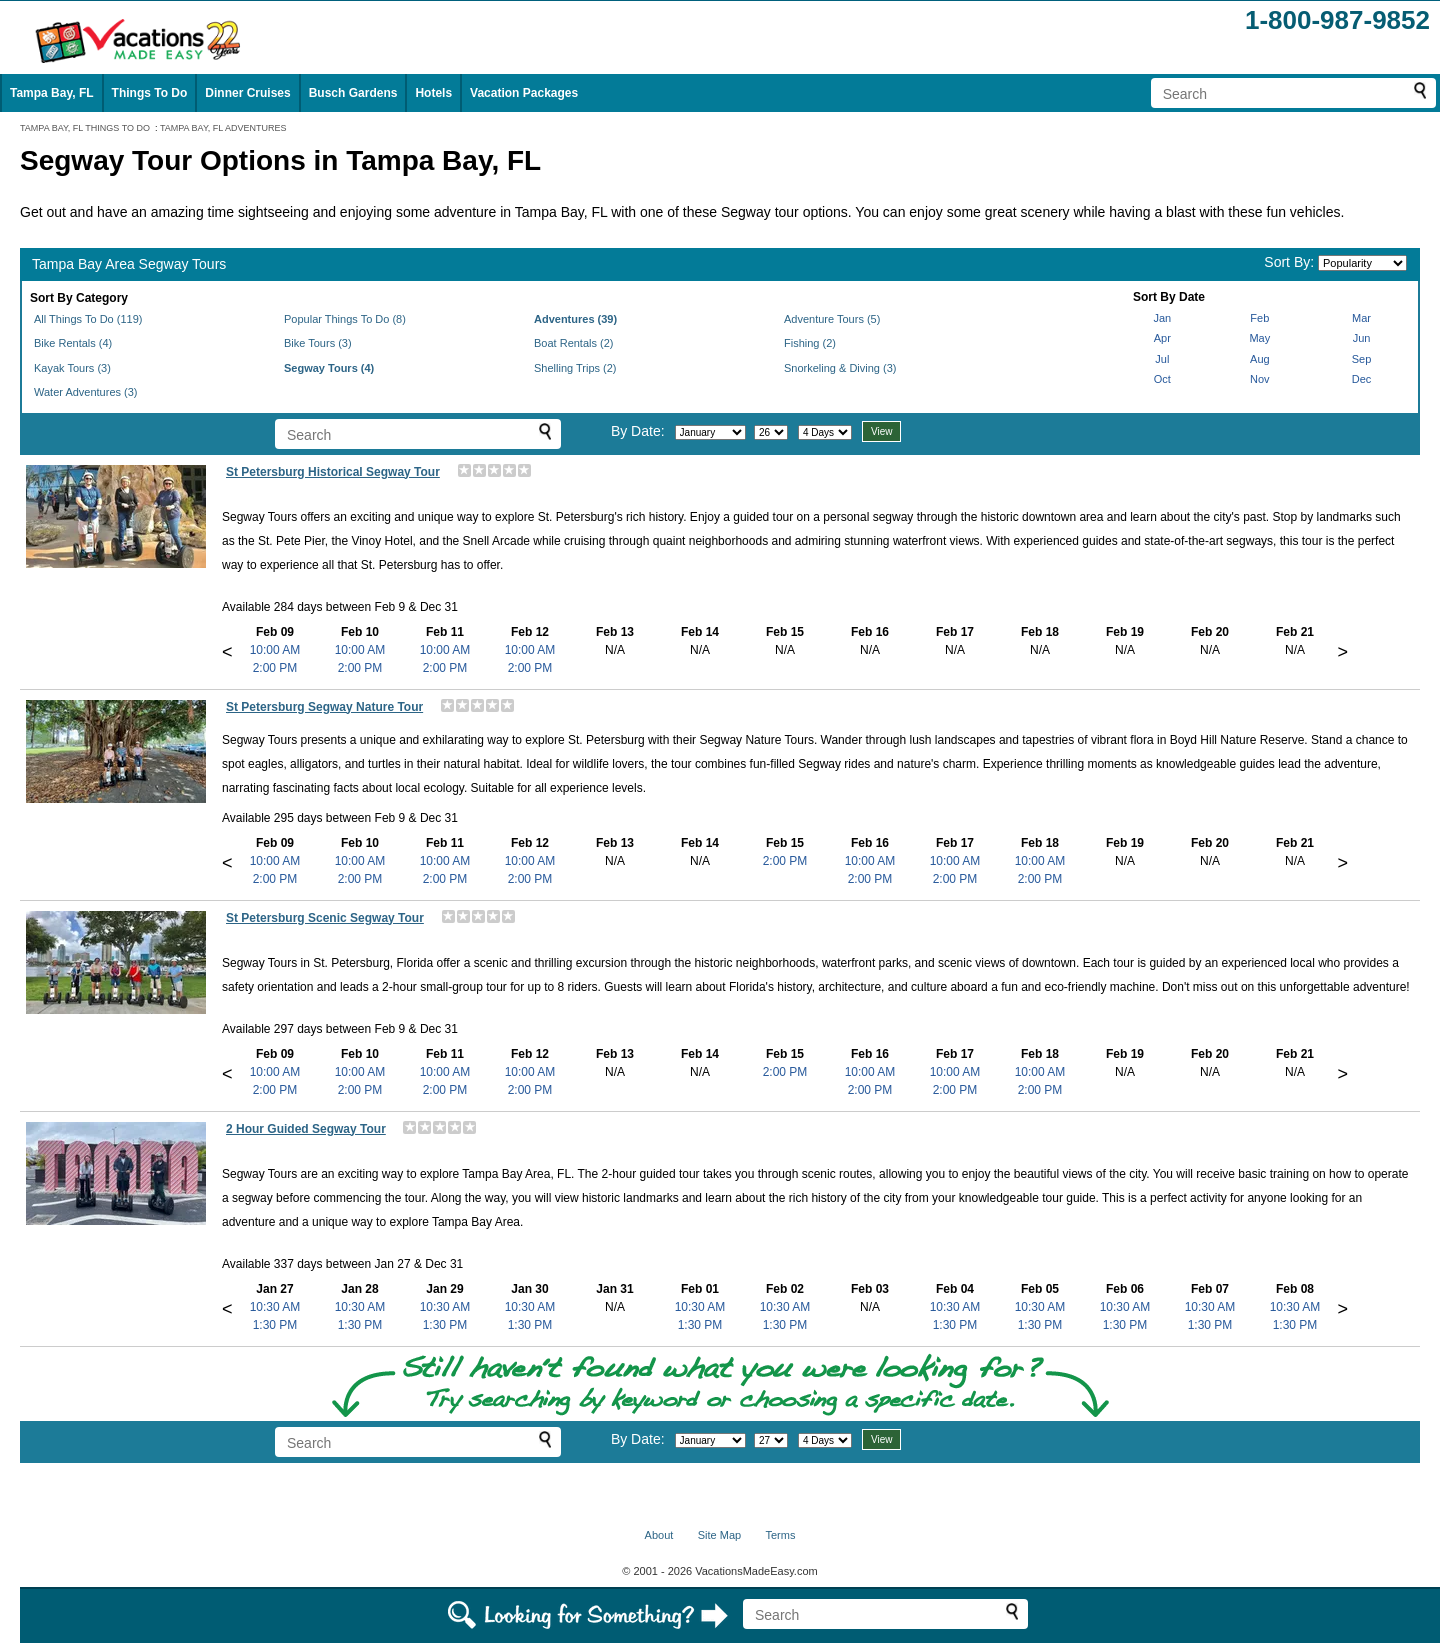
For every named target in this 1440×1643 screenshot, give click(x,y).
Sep (1362, 359)
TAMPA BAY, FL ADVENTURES (223, 128)
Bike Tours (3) (318, 343)
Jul (1162, 359)
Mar (1361, 318)
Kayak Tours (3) (72, 368)
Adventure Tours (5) (832, 319)
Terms (780, 1535)
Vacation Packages (524, 93)
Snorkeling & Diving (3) (840, 368)
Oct (1162, 379)
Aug (1260, 359)
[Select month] (710, 432)
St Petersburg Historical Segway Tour (333, 472)
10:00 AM (275, 650)
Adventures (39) (575, 319)
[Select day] (771, 432)
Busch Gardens (353, 93)
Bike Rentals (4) (73, 343)
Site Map (719, 1535)
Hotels (433, 93)
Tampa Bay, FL (52, 93)
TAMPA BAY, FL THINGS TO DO (85, 128)
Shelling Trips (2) (575, 368)
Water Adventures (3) (86, 392)
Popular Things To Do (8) (345, 319)
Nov (1260, 379)
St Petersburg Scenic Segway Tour (325, 918)
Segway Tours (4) (329, 368)
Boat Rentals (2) (573, 343)
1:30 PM (275, 1325)
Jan (1162, 318)
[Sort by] (1362, 263)
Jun (1362, 338)
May (1259, 338)
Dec (1362, 379)
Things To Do (150, 93)
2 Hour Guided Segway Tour (306, 1129)
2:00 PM (275, 668)
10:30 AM (275, 1307)
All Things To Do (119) (88, 319)
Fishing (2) (810, 343)
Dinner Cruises (247, 93)
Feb (1259, 318)
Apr (1162, 338)
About (659, 1535)
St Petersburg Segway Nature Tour (324, 707)
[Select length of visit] (825, 432)
